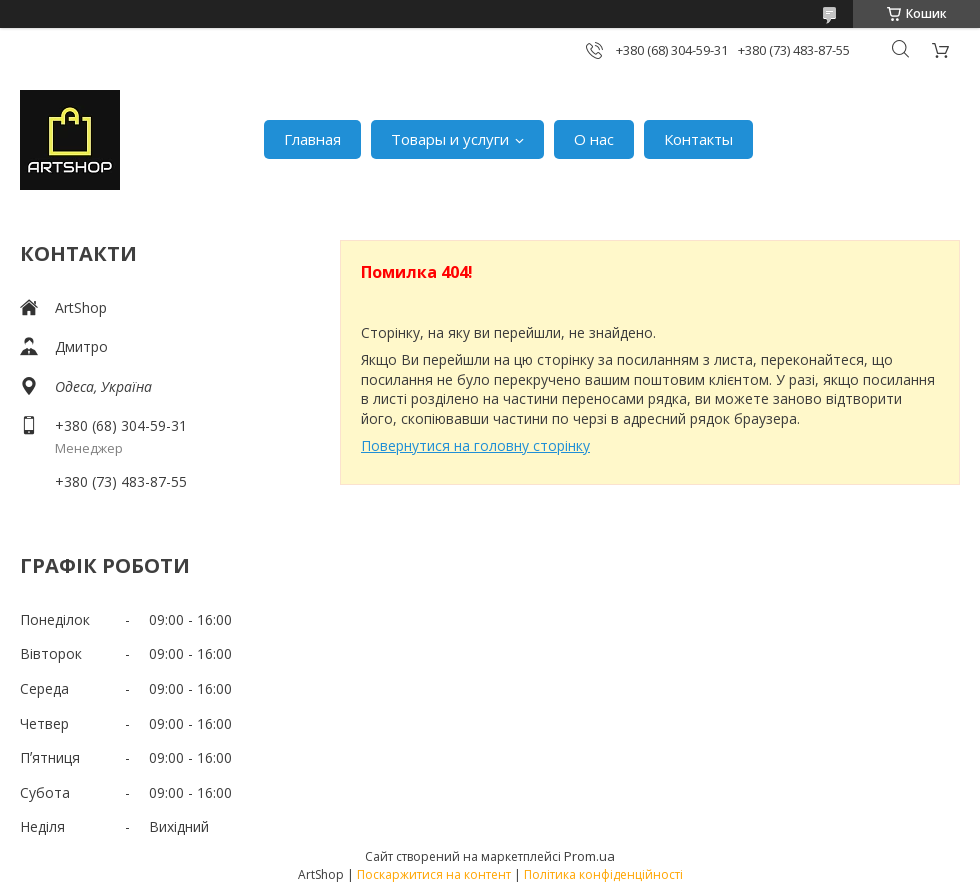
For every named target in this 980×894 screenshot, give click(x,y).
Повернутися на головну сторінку (475, 445)
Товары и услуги (450, 139)
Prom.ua (589, 856)
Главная (312, 139)
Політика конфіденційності (603, 874)
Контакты (698, 139)
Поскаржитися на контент (434, 874)
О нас (594, 139)
